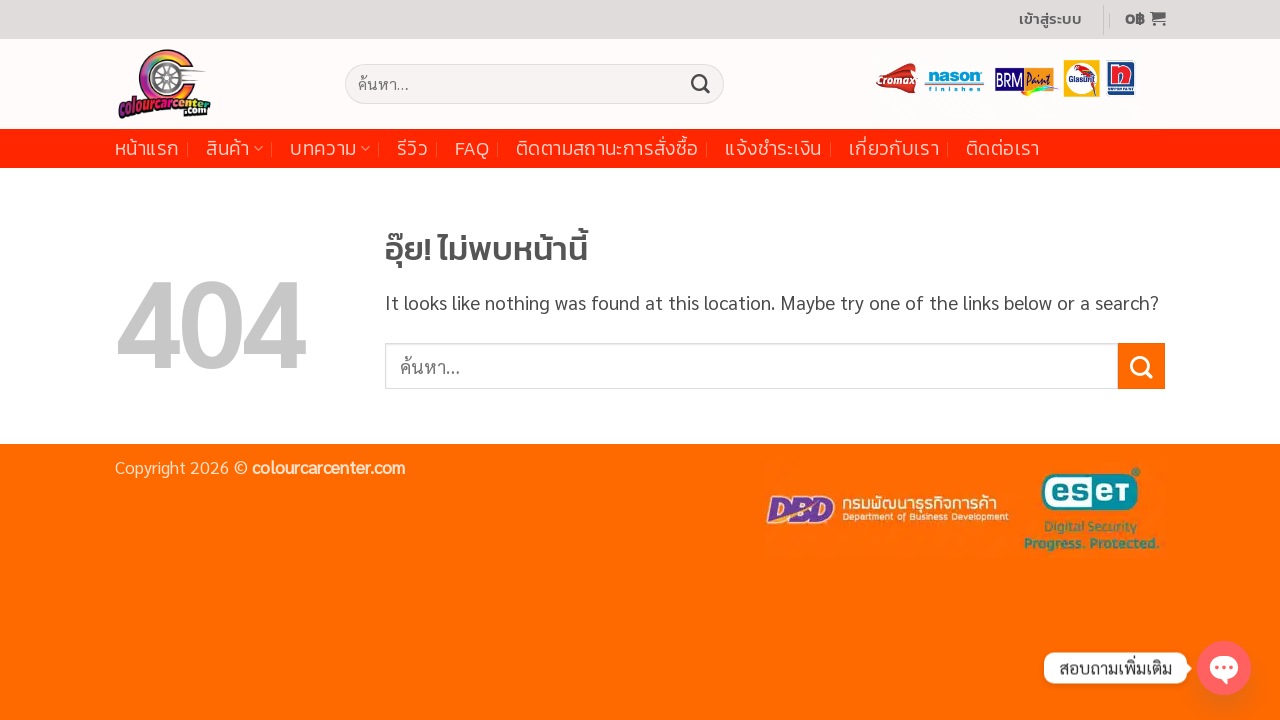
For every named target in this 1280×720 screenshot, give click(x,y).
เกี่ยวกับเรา (894, 148)
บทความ (330, 148)
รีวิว (412, 148)
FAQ (472, 148)
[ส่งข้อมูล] (700, 84)
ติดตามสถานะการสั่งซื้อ (607, 148)
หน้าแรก (147, 148)
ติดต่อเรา (1003, 148)
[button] (1050, 19)
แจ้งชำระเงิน (773, 148)
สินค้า (234, 148)
